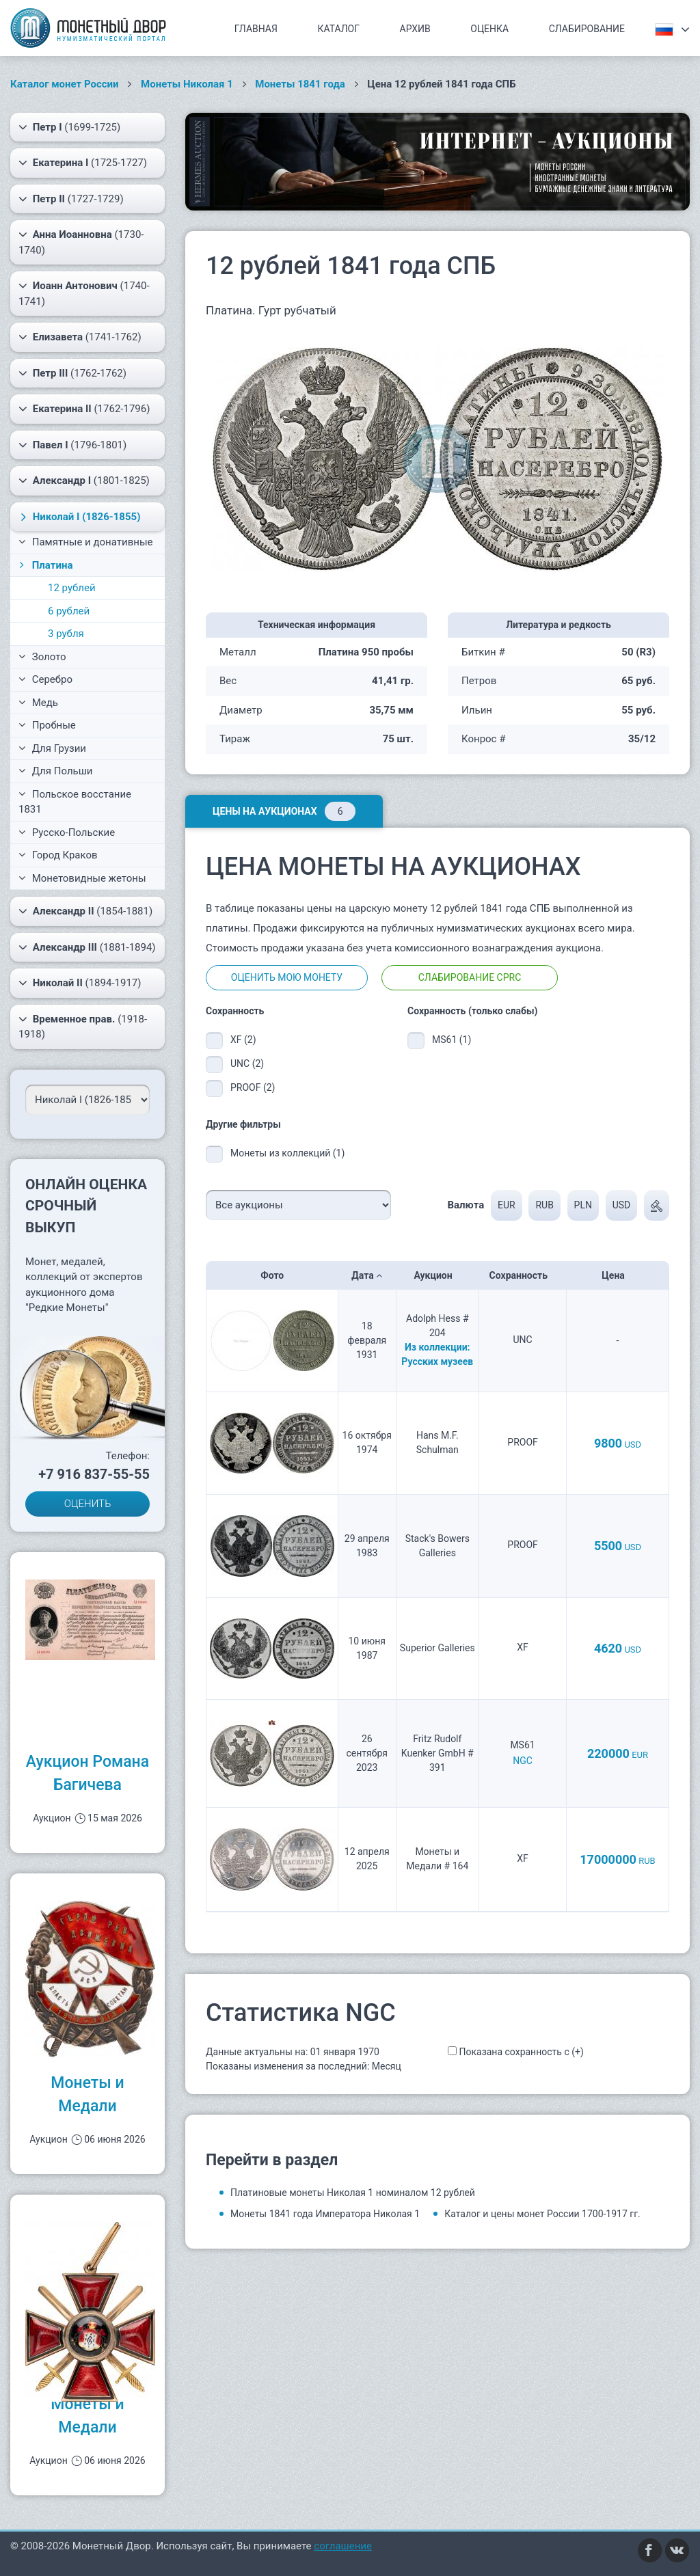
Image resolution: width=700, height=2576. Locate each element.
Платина (44, 565)
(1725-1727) (82, 163)
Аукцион (437, 1275)
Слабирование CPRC (470, 977)
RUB (544, 1204)
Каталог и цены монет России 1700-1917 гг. (542, 2213)
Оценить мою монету (286, 977)
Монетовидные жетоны (82, 878)
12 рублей (72, 588)
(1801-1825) (84, 480)
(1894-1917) (80, 983)
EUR (506, 1204)
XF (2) (243, 1039)
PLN (583, 1204)
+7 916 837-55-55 (94, 1474)
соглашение (343, 2546)
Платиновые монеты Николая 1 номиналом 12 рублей (352, 2192)
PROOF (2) (252, 1087)
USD (621, 1204)
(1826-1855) (78, 517)
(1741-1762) (80, 337)
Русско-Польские (66, 832)
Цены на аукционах (284, 811)
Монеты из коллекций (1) (287, 1153)
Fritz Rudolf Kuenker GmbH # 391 (437, 1753)
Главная (256, 28)
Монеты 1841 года (300, 84)
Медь (38, 702)
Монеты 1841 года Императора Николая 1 (325, 2213)
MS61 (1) (451, 1039)
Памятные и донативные (85, 542)
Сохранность (522, 1275)
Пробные (47, 725)
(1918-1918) (82, 1026)
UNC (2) (247, 1063)
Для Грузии (52, 748)
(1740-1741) (84, 293)
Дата (366, 1275)
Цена (617, 1275)
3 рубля (66, 633)
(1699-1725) (69, 127)
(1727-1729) (71, 199)
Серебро (45, 679)
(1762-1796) (84, 409)
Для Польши (55, 771)
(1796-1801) (72, 445)
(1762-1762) (72, 373)
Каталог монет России (64, 84)
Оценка (489, 28)
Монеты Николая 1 (187, 84)
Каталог (338, 28)
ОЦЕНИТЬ (87, 1503)
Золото (42, 657)
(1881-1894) (87, 947)
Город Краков (58, 855)
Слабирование (587, 28)
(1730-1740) (81, 242)
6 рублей (69, 611)
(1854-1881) (85, 911)
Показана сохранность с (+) (521, 2051)
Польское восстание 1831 (74, 802)
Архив (415, 28)
